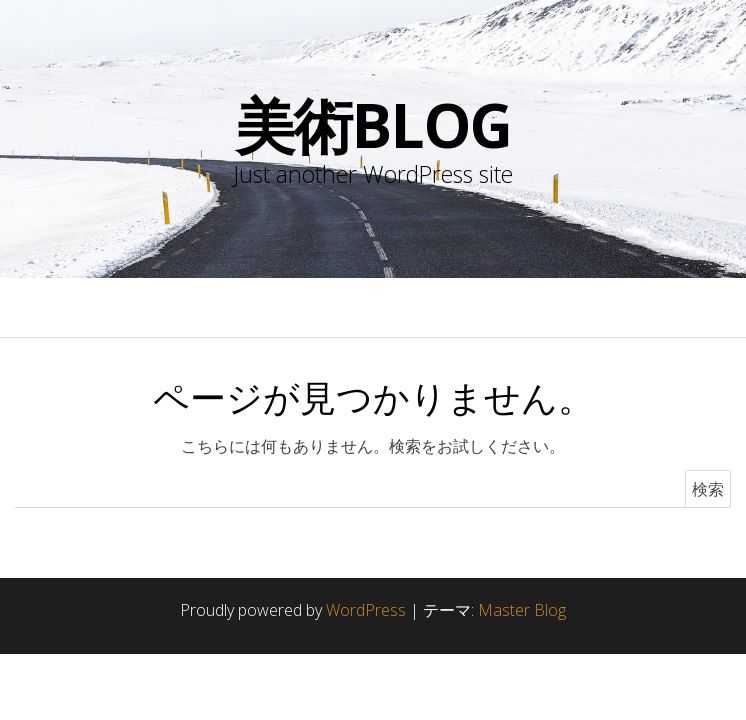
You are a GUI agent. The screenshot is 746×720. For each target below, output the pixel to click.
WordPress (366, 610)
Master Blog (522, 610)
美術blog (373, 125)
